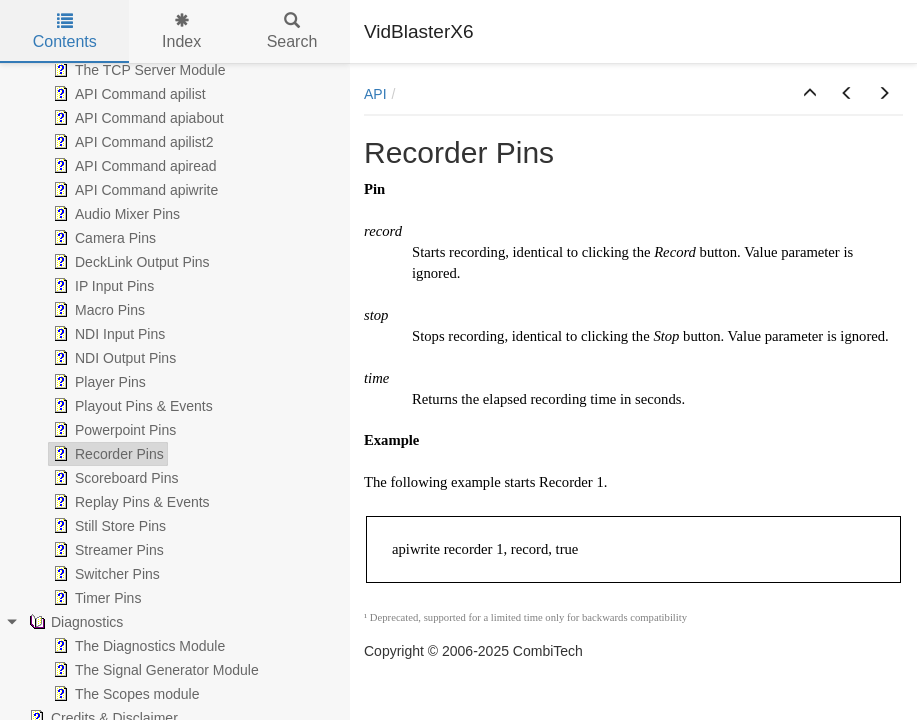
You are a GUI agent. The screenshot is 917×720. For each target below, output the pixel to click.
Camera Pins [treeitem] (102, 238)
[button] (810, 94)
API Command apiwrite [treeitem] (133, 190)
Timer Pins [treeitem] (95, 598)
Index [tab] (181, 31)
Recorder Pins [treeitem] (106, 454)
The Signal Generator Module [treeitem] (154, 670)
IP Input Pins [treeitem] (101, 286)
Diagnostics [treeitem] (74, 622)
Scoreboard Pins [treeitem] (114, 478)
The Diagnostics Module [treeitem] (137, 646)
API (375, 94)
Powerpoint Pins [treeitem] (112, 430)
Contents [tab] (65, 31)
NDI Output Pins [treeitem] (112, 358)
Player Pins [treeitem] (97, 382)
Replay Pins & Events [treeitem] (129, 502)
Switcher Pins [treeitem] (104, 574)
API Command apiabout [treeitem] (136, 118)
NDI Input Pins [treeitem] (107, 334)
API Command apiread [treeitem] (133, 166)
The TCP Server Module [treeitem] (137, 70)
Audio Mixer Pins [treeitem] (114, 214)
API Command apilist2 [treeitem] (131, 142)
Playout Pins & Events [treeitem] (131, 406)
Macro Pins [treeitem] (97, 310)
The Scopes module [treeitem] (124, 694)
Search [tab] (292, 31)
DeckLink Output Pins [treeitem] (129, 262)
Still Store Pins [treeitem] (107, 526)
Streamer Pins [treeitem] (106, 550)
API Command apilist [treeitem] (127, 94)
